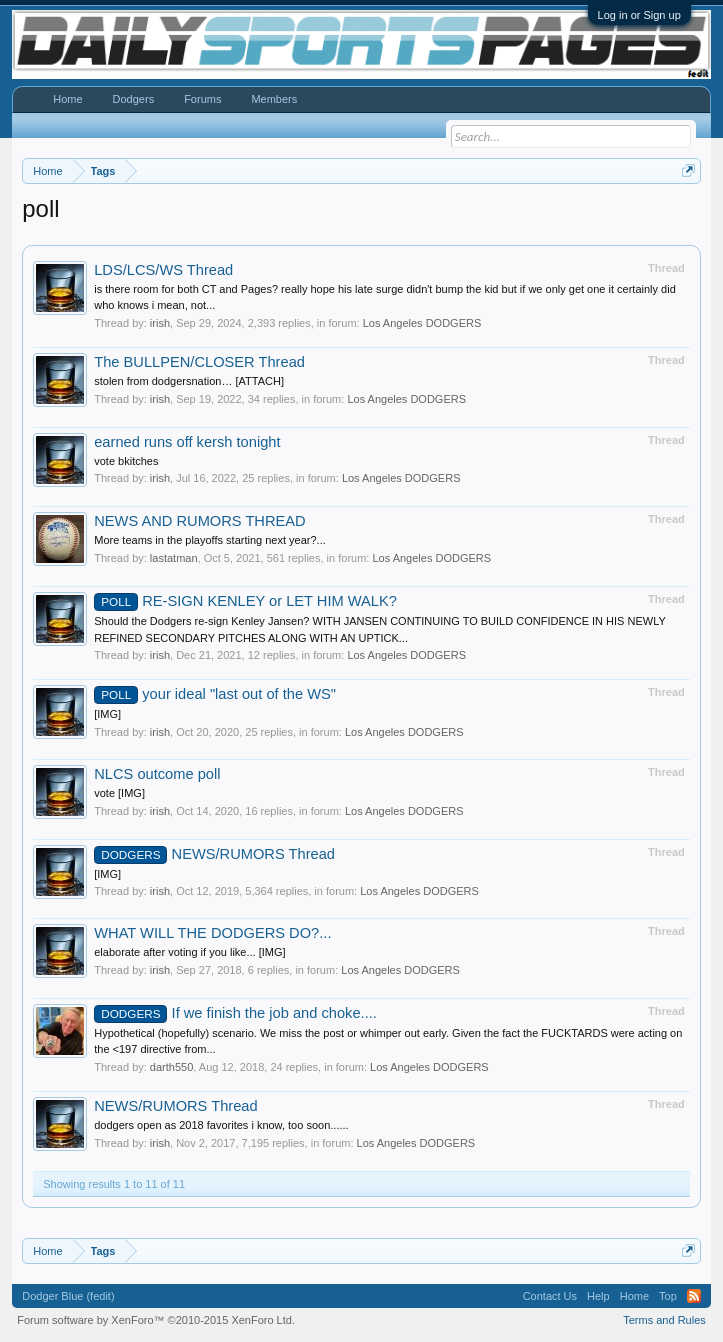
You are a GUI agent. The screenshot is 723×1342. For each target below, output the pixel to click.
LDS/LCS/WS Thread (163, 270)
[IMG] (107, 714)
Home (67, 99)
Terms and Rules (664, 1320)
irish (160, 323)
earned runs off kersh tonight (187, 442)
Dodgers (134, 99)
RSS (694, 1296)
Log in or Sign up (639, 15)
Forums (202, 99)
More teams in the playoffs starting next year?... (210, 540)
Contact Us (550, 1296)
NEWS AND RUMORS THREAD (199, 521)
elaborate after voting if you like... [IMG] (189, 952)
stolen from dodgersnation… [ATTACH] (189, 381)
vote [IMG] (119, 793)
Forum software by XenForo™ (156, 1320)
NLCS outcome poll (157, 774)
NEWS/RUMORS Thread (214, 854)
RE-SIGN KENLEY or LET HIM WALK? (245, 601)
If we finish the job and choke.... (235, 1013)
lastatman (174, 558)
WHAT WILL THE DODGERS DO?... (212, 933)
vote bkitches (126, 461)
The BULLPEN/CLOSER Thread (199, 362)
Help (598, 1296)
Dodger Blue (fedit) (68, 1296)
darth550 (171, 1067)
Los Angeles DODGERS (422, 323)
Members (274, 99)
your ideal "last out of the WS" (215, 694)
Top (668, 1296)
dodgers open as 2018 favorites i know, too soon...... (221, 1125)
